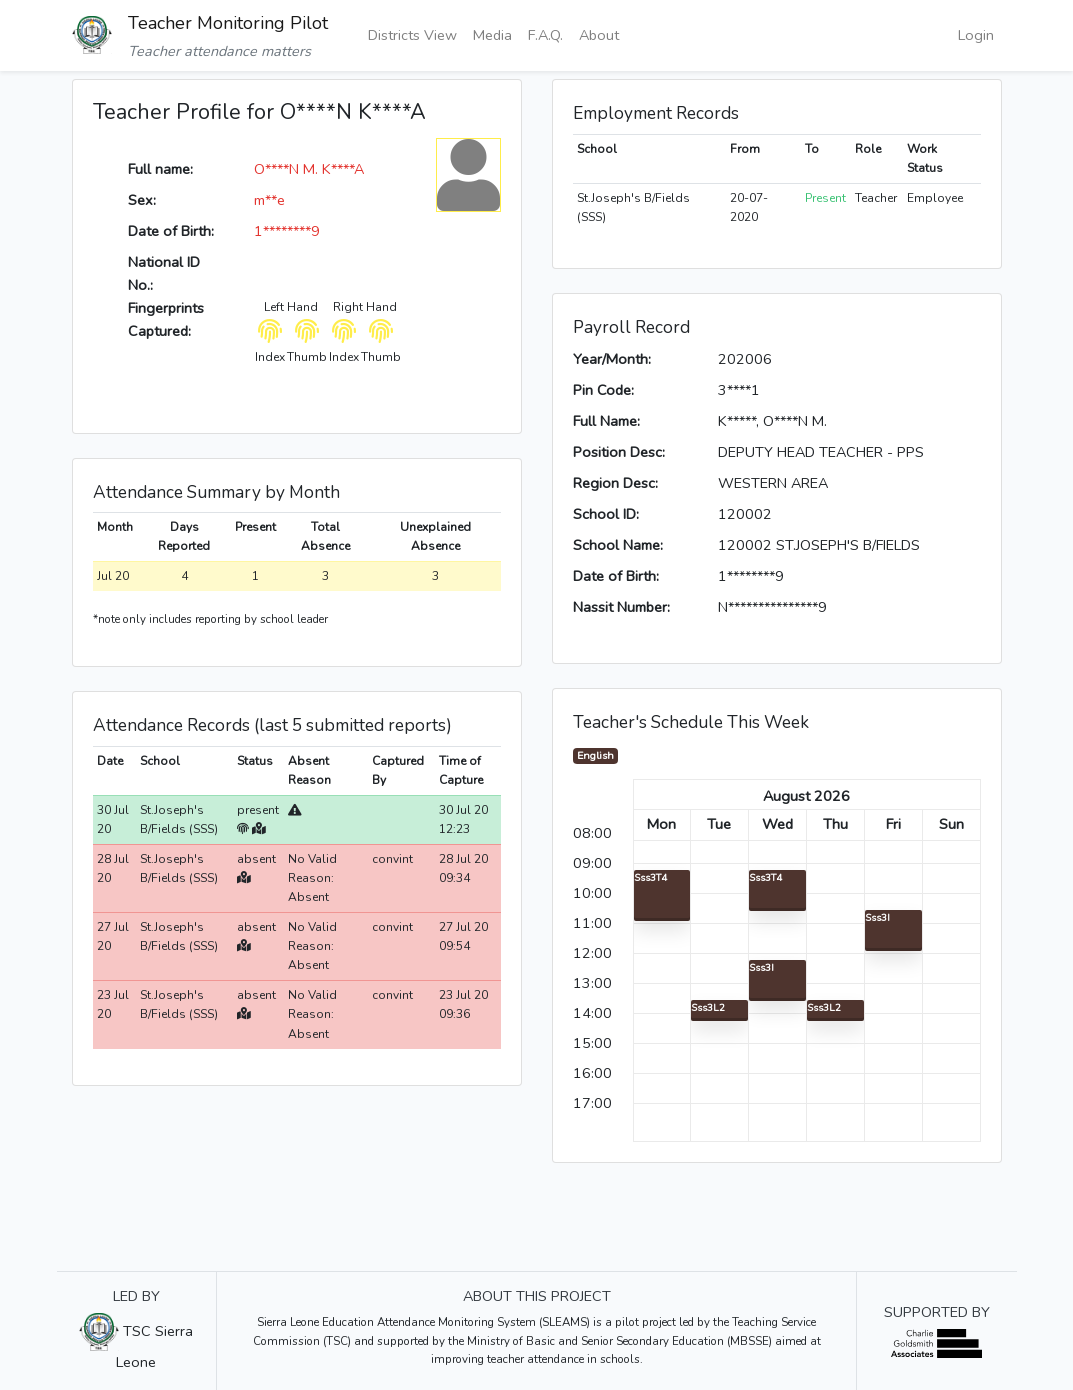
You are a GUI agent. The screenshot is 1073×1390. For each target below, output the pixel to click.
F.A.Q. (545, 35)
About (599, 35)
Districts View (412, 35)
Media (492, 35)
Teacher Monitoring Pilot (228, 23)
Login (976, 35)
